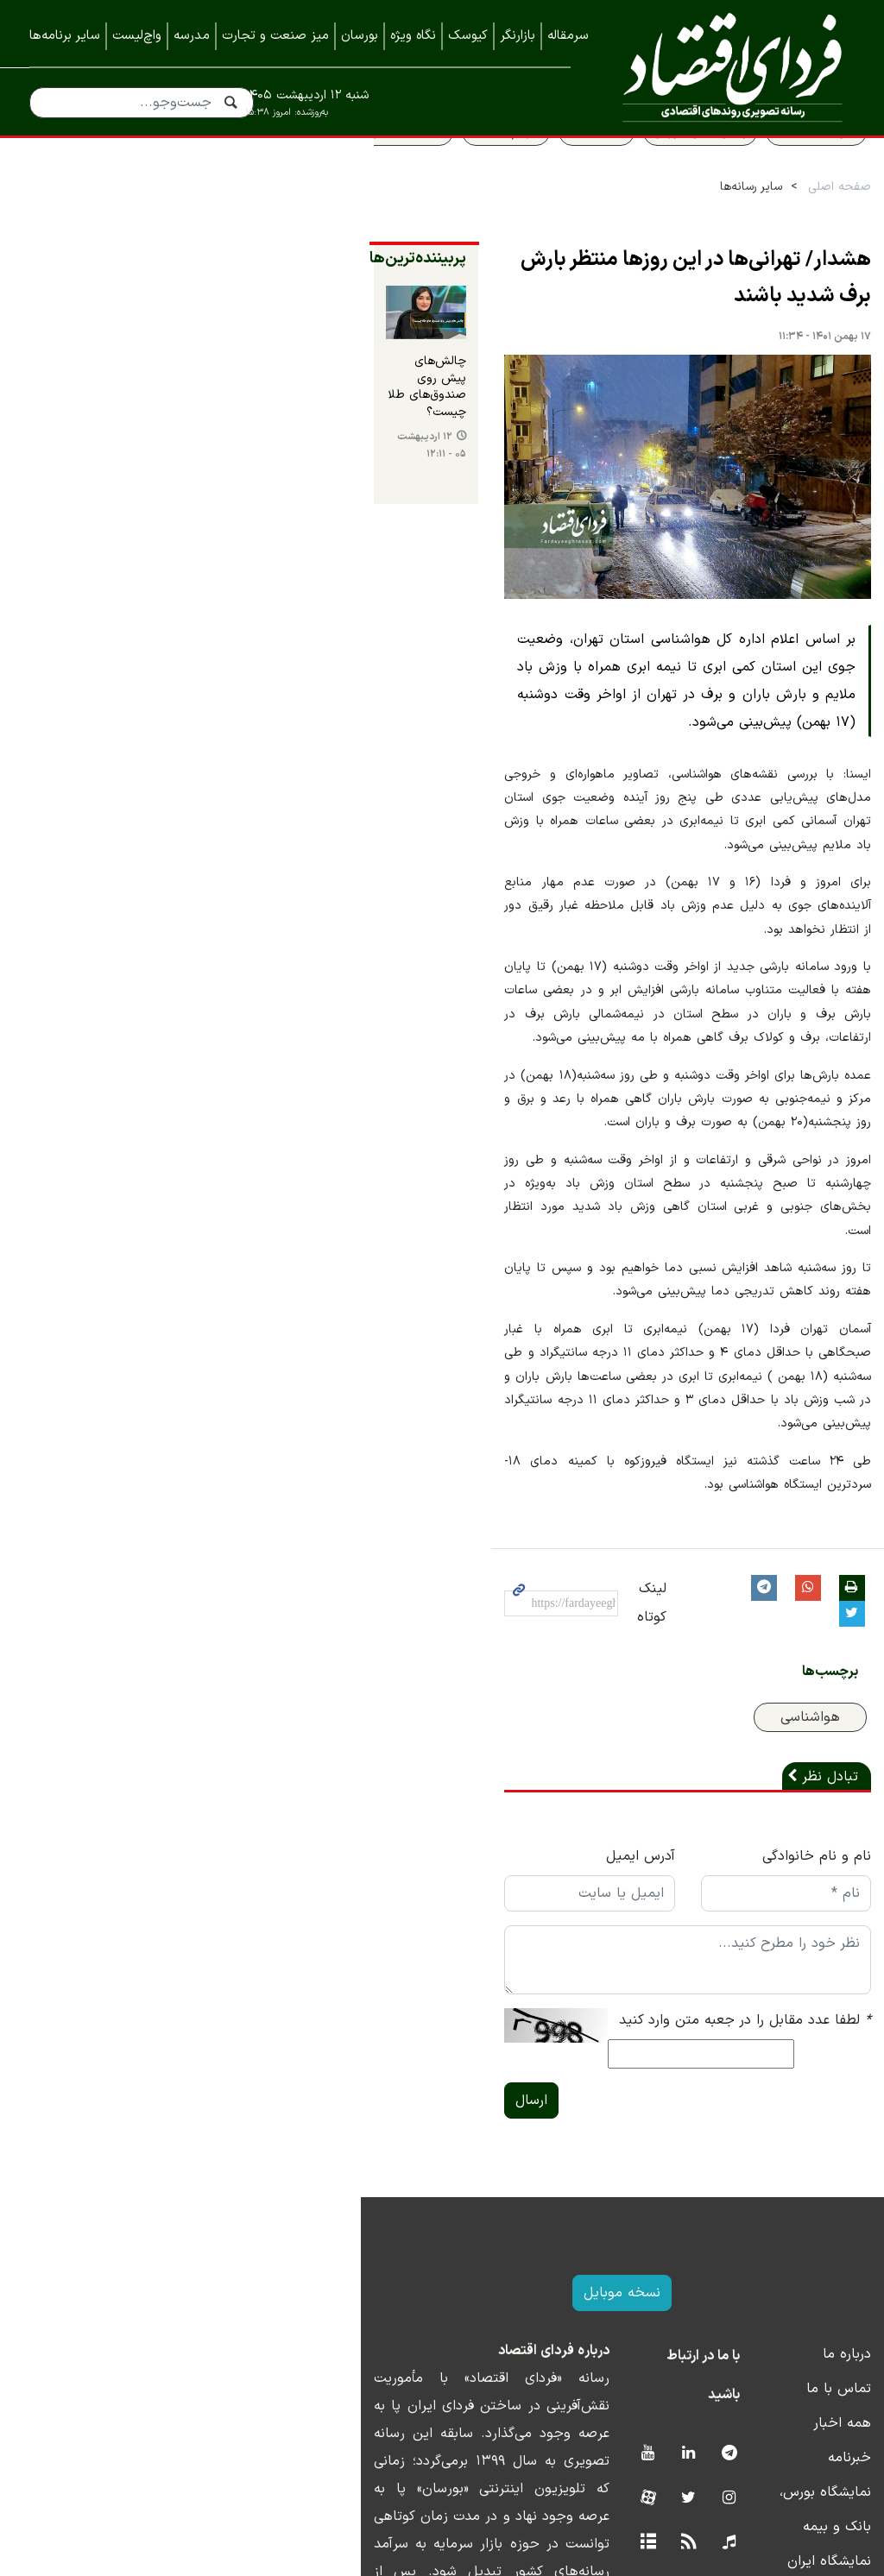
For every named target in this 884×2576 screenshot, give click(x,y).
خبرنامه (833, 2330)
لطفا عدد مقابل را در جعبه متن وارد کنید (729, 1918)
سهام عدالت (489, 170)
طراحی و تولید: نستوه (455, 2565)
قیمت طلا (580, 170)
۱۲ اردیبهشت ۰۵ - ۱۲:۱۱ (90, 500)
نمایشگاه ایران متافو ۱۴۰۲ (778, 2399)
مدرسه (192, 36)
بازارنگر (517, 36)
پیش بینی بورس (683, 170)
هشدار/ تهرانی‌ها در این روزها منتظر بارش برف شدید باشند (609, 298)
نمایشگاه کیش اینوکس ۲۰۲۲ (771, 2468)
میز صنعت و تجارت (275, 36)
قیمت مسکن (390, 170)
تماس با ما (822, 2261)
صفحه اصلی (823, 226)
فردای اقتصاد (726, 67)
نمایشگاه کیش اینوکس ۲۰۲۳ (770, 2433)
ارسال (270, 1972)
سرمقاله (568, 36)
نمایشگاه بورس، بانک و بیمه (772, 2364)
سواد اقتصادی (800, 170)
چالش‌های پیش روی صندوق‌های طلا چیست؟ (143, 463)
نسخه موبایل (442, 2165)
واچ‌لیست (136, 36)
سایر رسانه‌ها (735, 226)
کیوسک (468, 36)
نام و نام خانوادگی (800, 1754)
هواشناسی (794, 1615)
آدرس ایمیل (500, 1754)
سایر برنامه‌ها (64, 36)
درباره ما (830, 2226)
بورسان (359, 36)
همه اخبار (826, 2295)
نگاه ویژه (413, 36)
